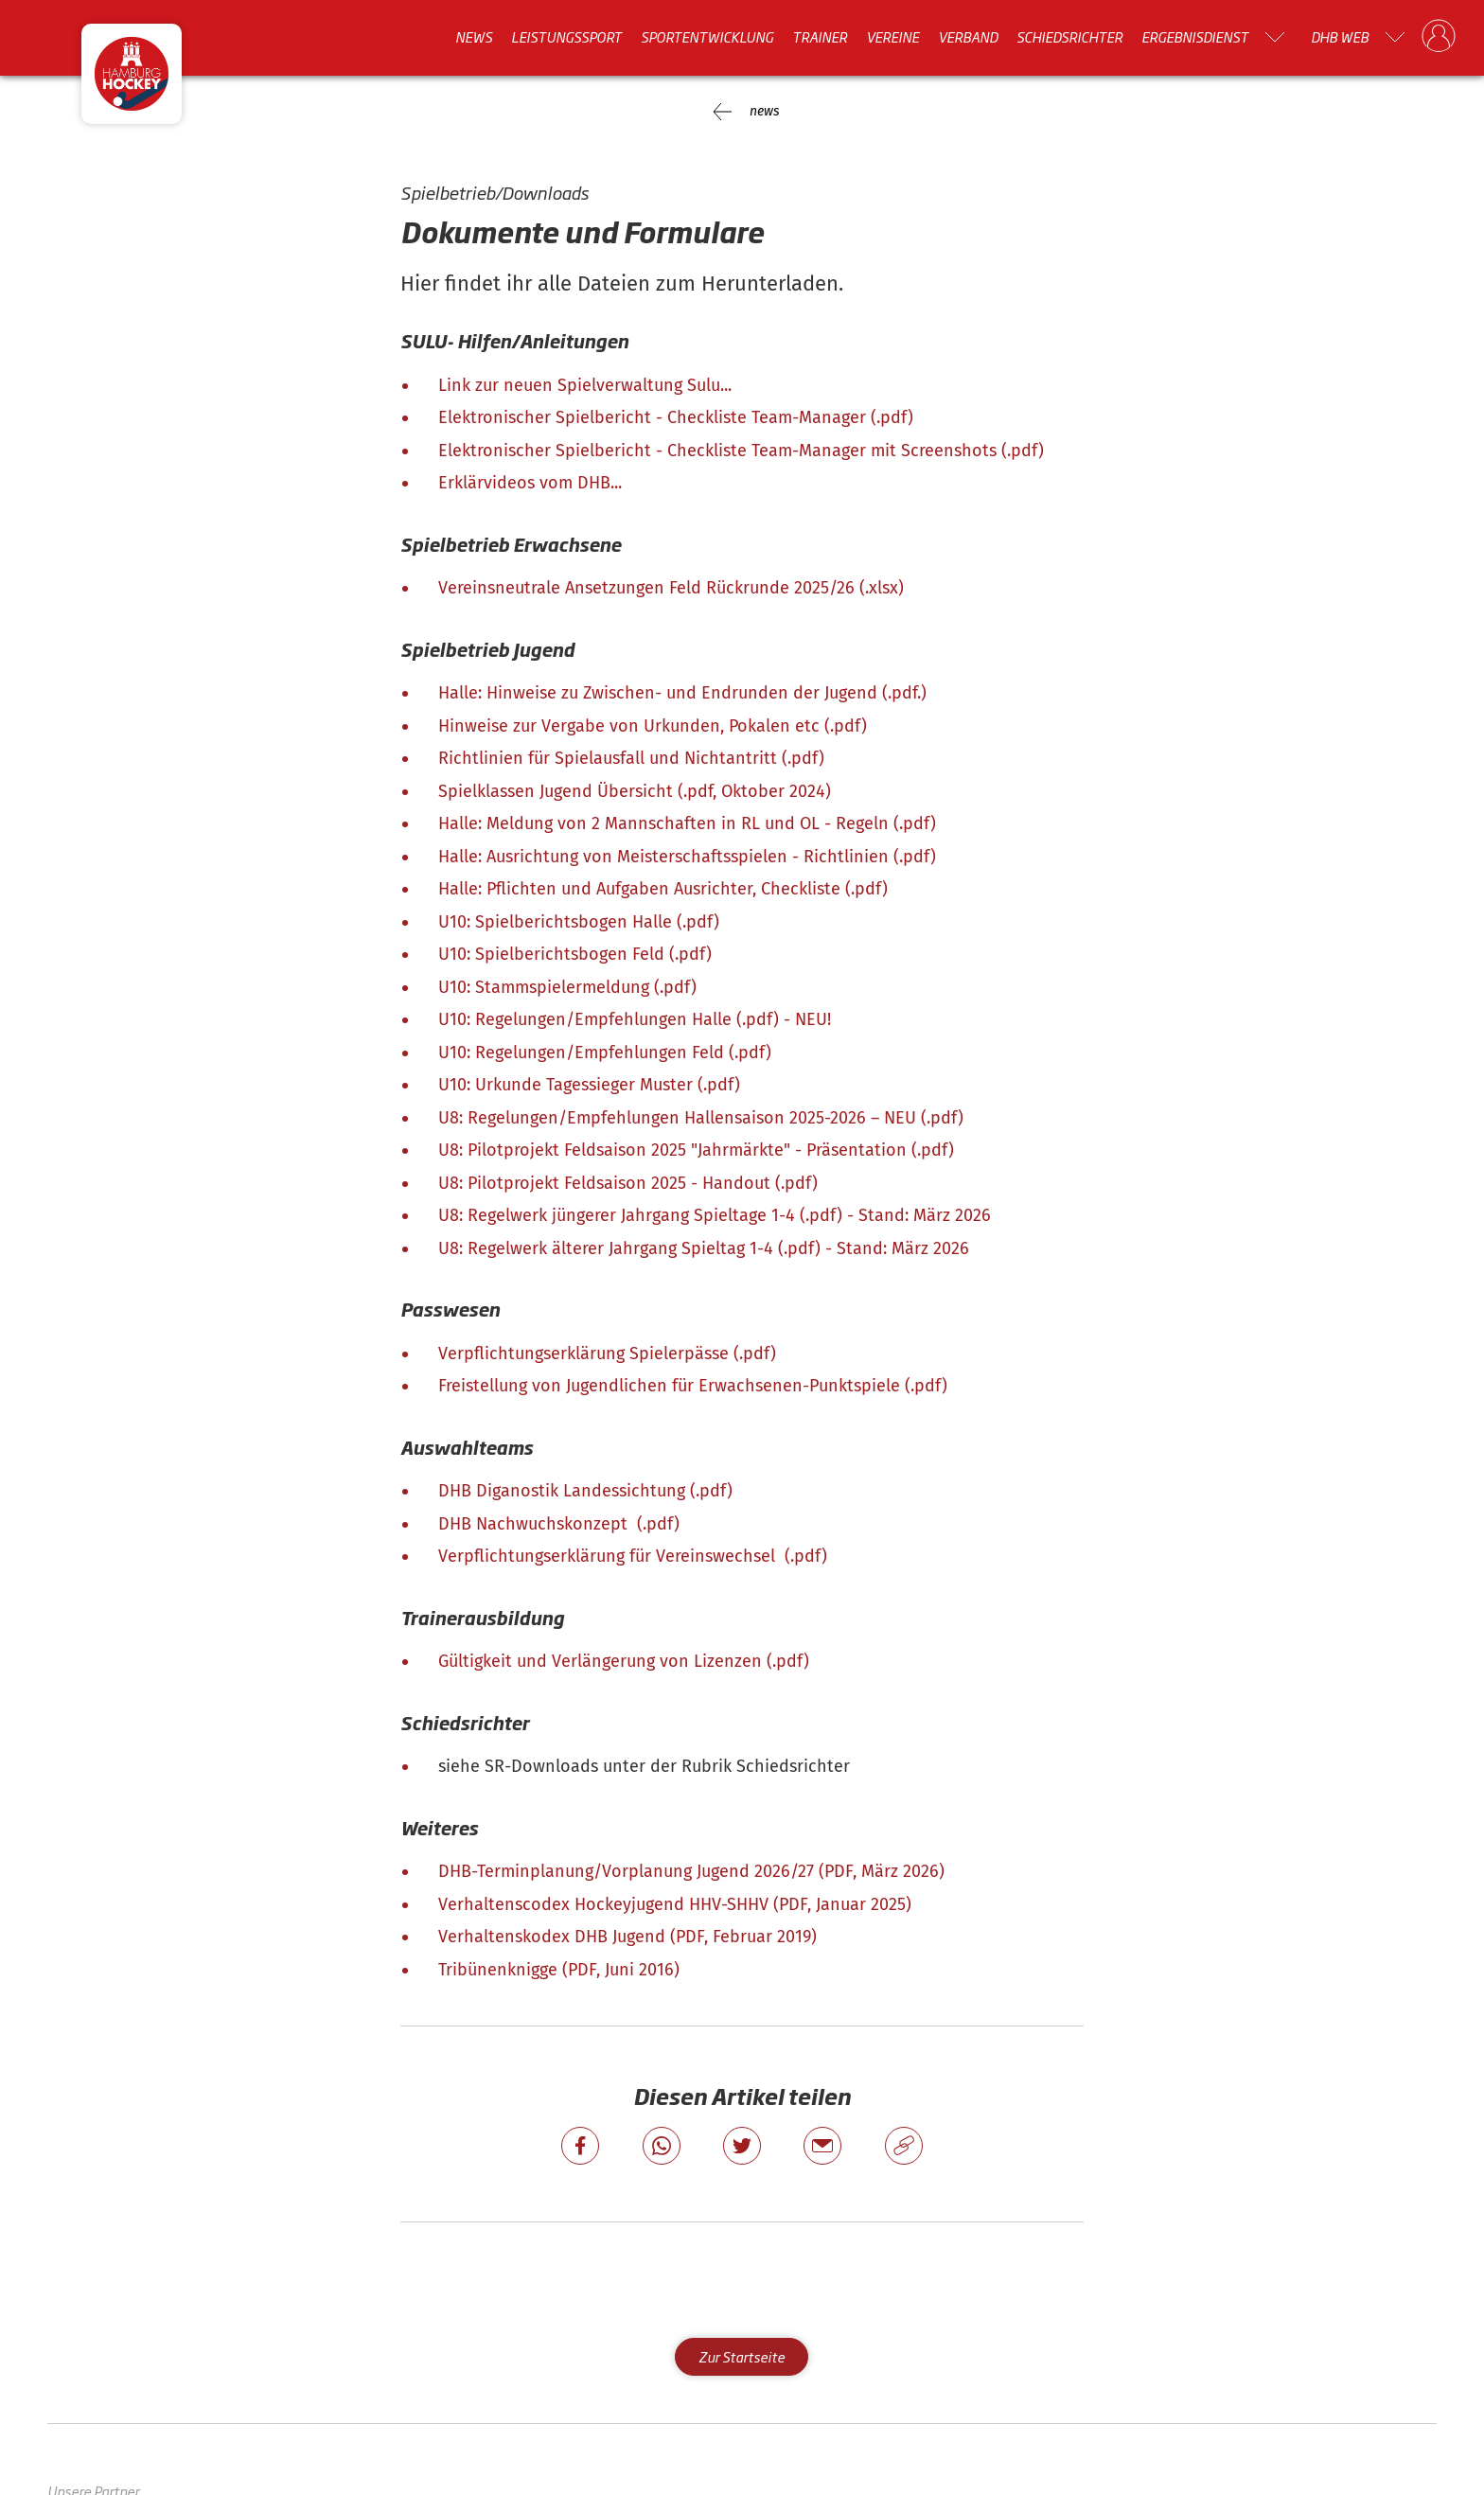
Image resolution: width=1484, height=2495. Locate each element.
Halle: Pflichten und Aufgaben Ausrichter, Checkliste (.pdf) (663, 888)
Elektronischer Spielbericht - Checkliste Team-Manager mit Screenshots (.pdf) (741, 450)
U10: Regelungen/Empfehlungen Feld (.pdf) (604, 1052)
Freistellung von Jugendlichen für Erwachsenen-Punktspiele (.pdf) (692, 1385)
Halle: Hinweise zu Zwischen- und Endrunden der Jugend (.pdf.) (682, 692)
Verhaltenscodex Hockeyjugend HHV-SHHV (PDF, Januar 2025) (674, 1904)
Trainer (819, 36)
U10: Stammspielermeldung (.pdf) (567, 987)
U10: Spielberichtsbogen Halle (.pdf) (578, 921)
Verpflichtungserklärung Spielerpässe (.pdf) (607, 1353)
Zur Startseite (741, 2356)
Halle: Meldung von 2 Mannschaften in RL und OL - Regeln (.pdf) (687, 823)
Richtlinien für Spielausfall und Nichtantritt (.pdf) (631, 758)
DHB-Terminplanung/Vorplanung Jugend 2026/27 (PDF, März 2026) (691, 1871)
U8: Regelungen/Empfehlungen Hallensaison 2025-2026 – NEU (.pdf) (700, 1117)
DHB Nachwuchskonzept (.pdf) (559, 1523)
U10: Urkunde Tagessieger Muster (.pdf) (589, 1084)
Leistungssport (566, 36)
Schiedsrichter (1069, 36)
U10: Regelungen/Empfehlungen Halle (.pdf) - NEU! (634, 1019)
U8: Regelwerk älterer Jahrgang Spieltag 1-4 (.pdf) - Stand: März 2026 (703, 1248)
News (473, 36)
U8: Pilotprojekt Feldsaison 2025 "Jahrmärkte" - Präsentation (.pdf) (696, 1150)
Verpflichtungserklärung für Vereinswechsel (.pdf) (632, 1556)
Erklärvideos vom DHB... (530, 482)
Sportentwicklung (707, 36)
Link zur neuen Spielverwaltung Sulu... (585, 385)
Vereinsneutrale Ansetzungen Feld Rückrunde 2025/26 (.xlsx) (671, 587)
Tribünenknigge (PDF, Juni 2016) (559, 1969)
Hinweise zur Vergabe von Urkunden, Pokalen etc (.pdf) (652, 726)
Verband (968, 36)
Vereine (892, 36)
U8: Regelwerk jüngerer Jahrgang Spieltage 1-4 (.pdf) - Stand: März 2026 (714, 1215)
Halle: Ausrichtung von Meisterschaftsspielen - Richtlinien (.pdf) (687, 856)
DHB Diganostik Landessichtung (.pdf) (585, 1490)
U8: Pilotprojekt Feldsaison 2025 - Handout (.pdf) (628, 1183)
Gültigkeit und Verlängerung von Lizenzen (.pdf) (623, 1661)
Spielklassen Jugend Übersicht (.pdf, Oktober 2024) (634, 791)
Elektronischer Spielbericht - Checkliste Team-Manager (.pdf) (675, 417)
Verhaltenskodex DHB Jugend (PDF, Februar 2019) (627, 1936)
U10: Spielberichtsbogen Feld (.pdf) (575, 954)
